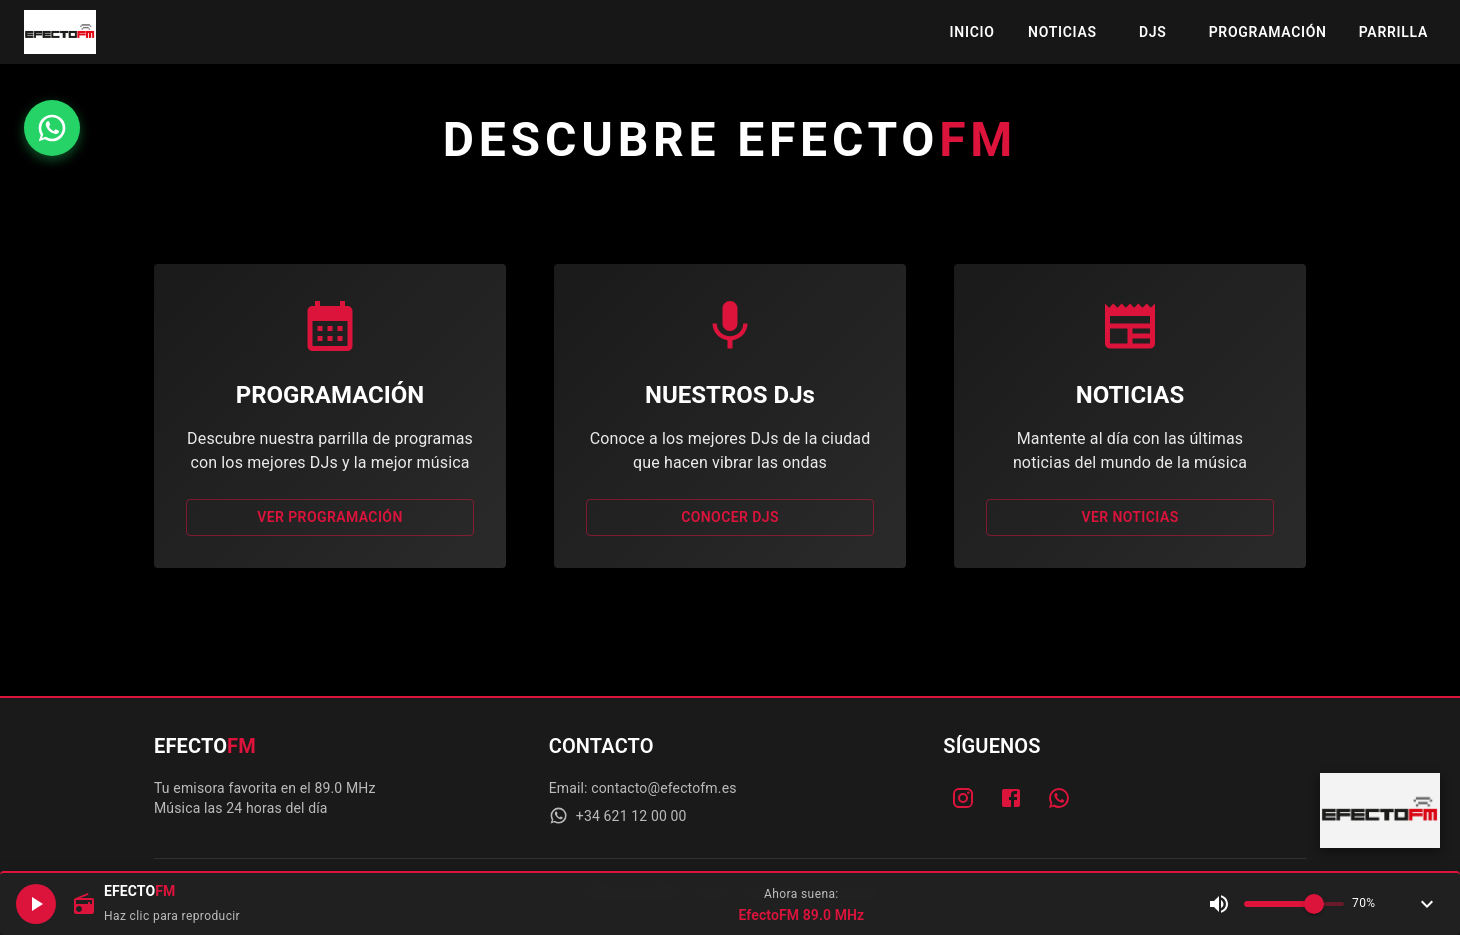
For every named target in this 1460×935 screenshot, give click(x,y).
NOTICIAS (1062, 32)
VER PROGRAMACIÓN (330, 517)
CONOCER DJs (730, 517)
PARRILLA (1393, 32)
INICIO (972, 32)
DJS (1153, 32)
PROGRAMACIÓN (1268, 32)
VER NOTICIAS (1130, 517)
